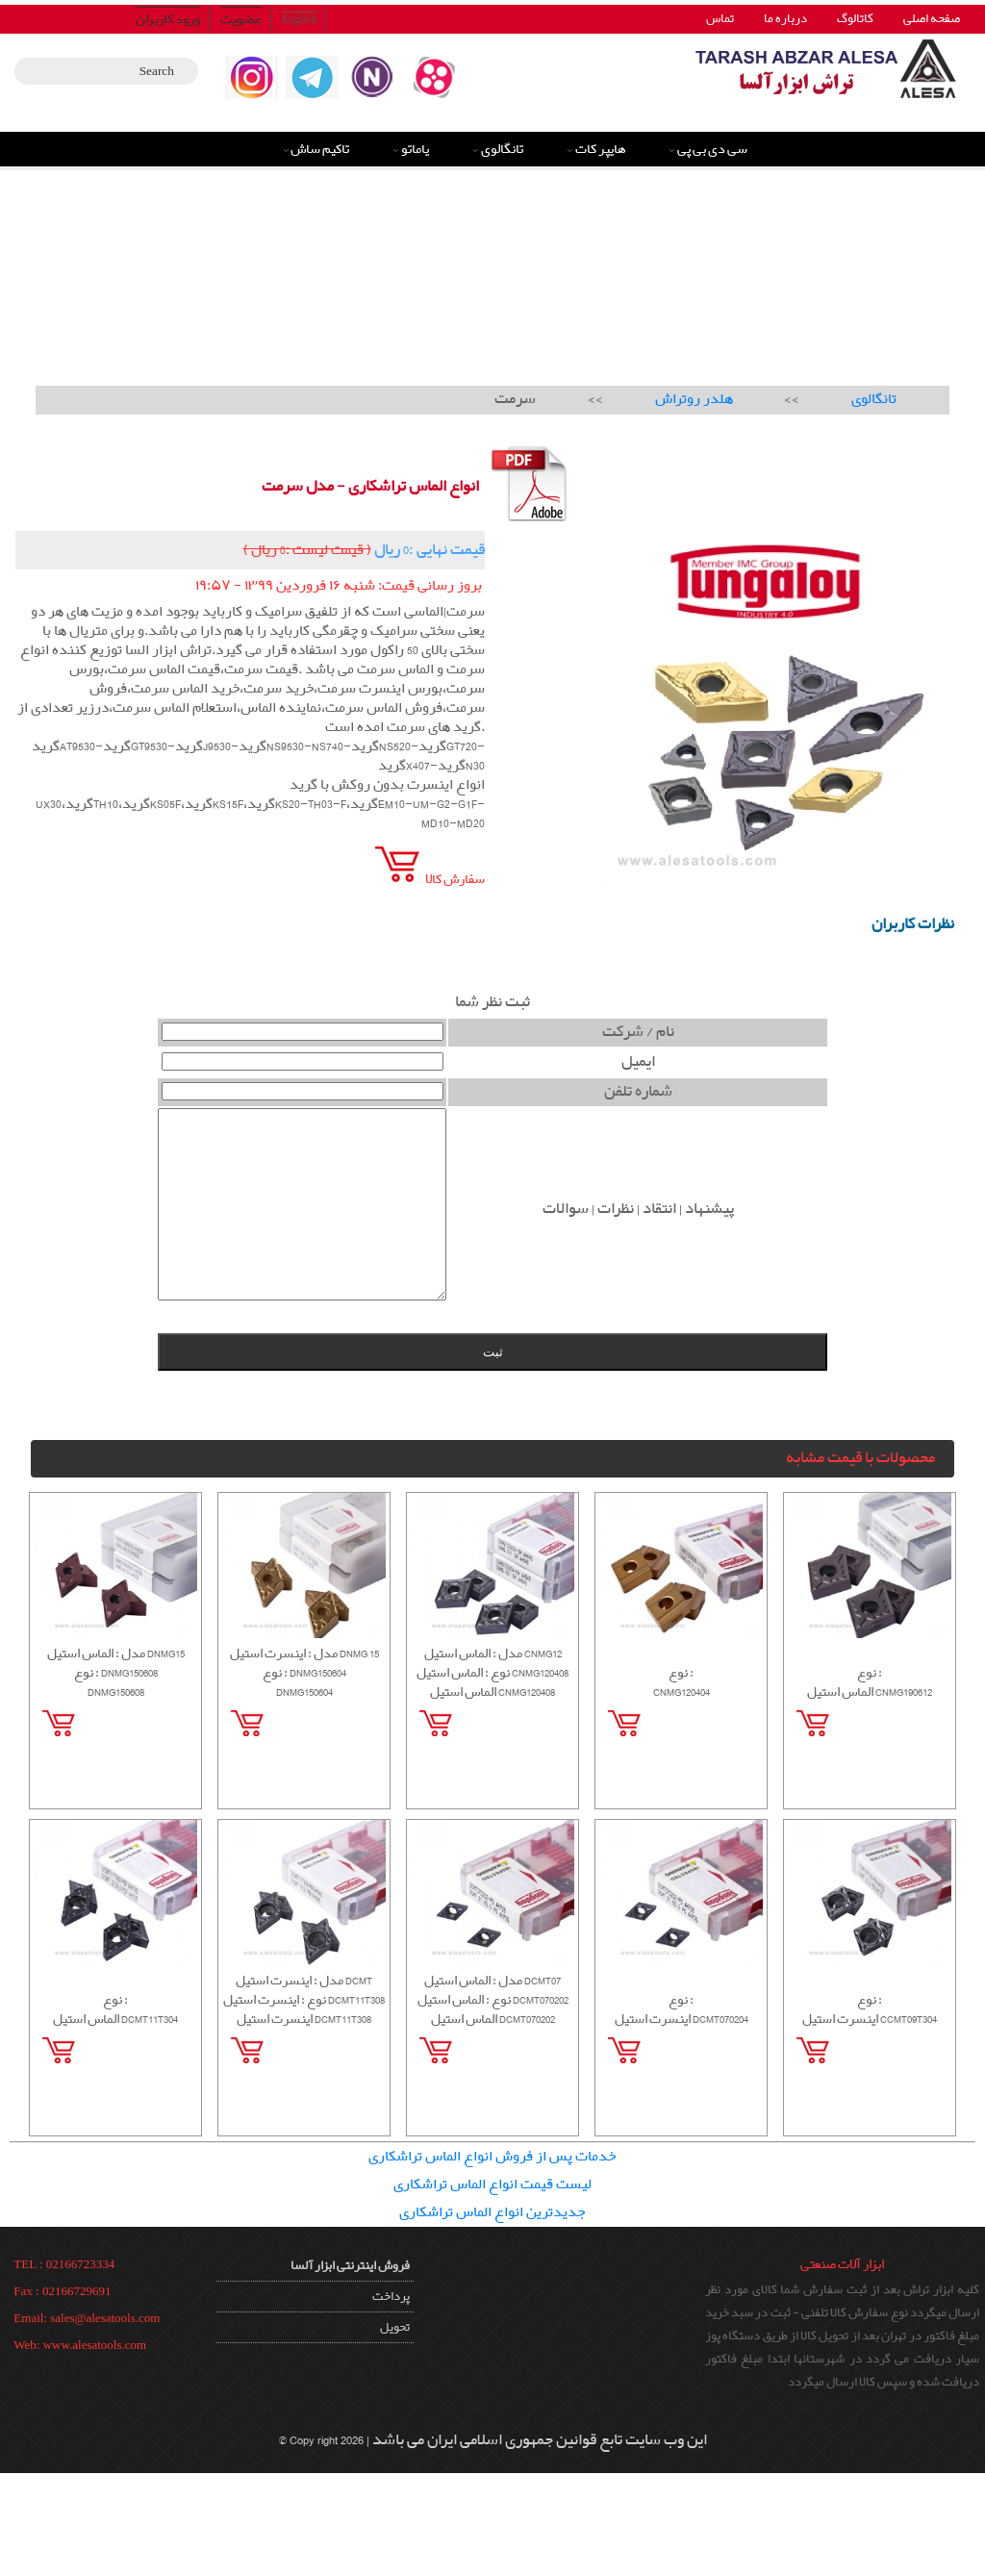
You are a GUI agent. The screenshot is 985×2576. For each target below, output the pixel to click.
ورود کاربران (168, 19)
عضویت (241, 19)
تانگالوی (502, 149)
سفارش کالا (428, 879)
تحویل (395, 2327)
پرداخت (391, 2297)
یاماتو (415, 149)
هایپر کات (600, 149)
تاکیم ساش (319, 149)
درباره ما (785, 19)
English (299, 19)
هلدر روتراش (694, 399)
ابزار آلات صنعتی (842, 2264)
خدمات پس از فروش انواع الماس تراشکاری (492, 2156)
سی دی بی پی (712, 149)
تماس (720, 19)
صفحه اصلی (931, 19)
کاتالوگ (855, 19)
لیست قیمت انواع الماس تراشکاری (492, 2184)
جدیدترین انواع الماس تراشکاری (492, 2212)
